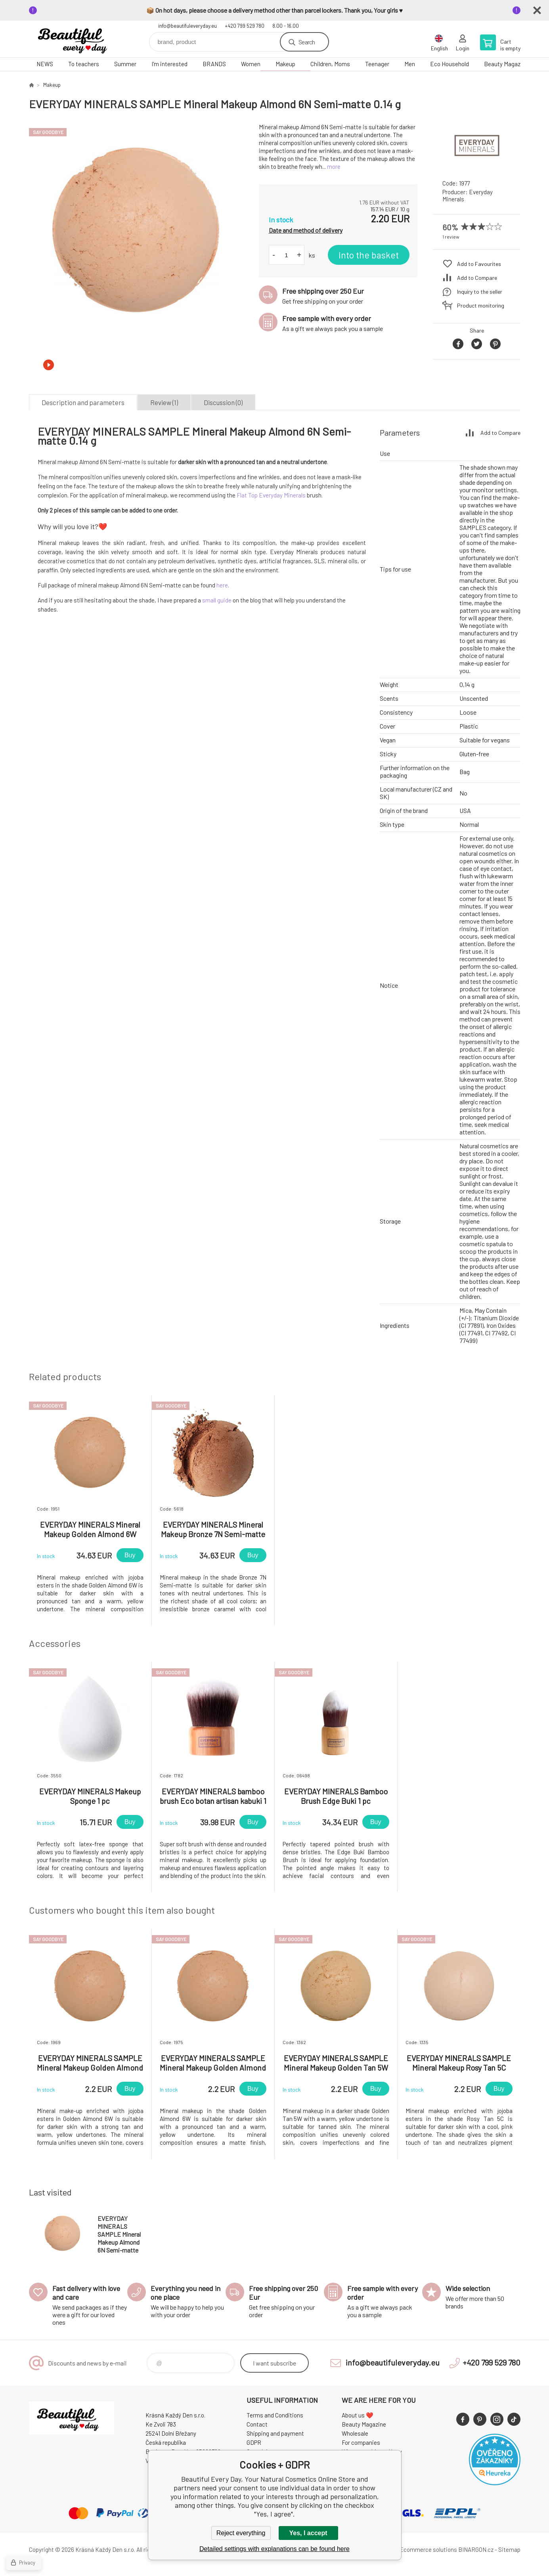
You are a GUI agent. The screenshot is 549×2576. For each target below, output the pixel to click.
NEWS (44, 63)
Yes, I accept (308, 2533)
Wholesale (355, 2433)
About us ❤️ (357, 2415)
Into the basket (369, 254)
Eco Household (449, 63)
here (222, 585)
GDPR (254, 2442)
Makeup (285, 63)
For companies (361, 2442)
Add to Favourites (479, 263)
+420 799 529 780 (244, 26)
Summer (125, 63)
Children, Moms (330, 63)
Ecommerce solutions (428, 2549)
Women (250, 63)
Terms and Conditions (275, 2415)
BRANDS (214, 63)
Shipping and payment (275, 2433)
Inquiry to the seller (479, 291)
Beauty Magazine (506, 63)
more (333, 166)
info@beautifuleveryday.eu (187, 26)
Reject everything (241, 2533)
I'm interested (169, 63)
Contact (257, 2424)
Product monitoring (480, 305)
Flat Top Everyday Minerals (271, 495)
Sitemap (509, 2549)
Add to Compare (477, 277)
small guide (216, 600)
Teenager (377, 63)
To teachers (83, 63)
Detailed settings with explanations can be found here (274, 2548)
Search (306, 42)
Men (409, 63)
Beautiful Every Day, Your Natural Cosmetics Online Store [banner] (76, 39)
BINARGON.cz (476, 2549)
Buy (130, 1555)
